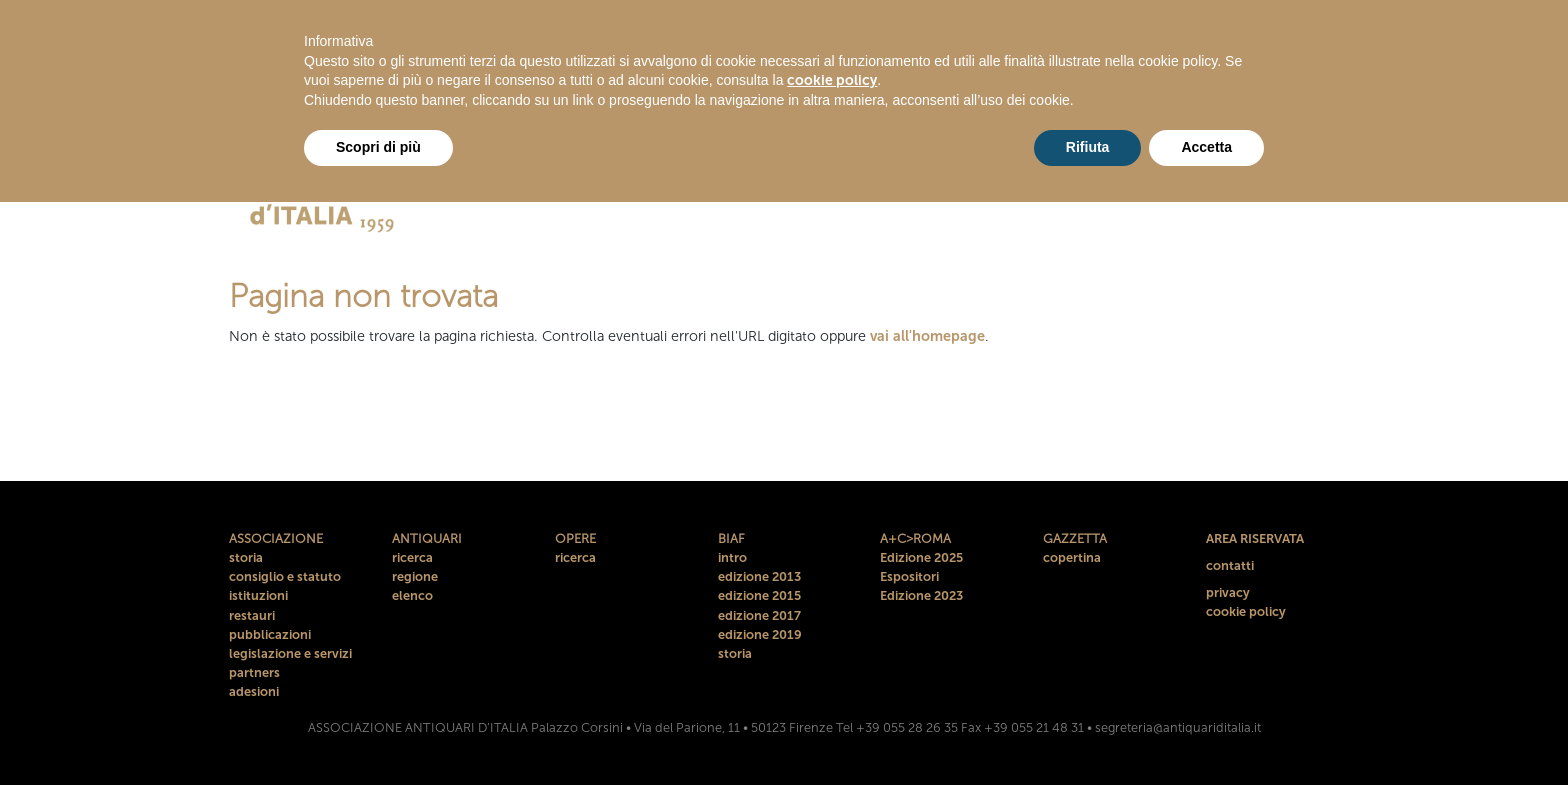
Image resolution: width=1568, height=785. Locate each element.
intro (732, 557)
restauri (252, 615)
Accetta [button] (1206, 147)
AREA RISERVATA (1255, 538)
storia (246, 557)
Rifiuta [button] (1088, 147)
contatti (1230, 565)
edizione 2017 (759, 615)
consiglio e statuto (285, 576)
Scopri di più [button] (378, 147)
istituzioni (258, 595)
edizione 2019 (760, 634)
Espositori (909, 576)
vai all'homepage (927, 336)
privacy (1228, 592)
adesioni (254, 691)
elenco (412, 595)
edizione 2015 (759, 595)
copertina (1072, 557)
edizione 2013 (759, 576)
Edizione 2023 (921, 595)
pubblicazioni (270, 634)
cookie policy (1246, 611)
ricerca (412, 557)
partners (254, 672)
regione (415, 576)
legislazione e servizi (290, 653)
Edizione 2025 (921, 557)
